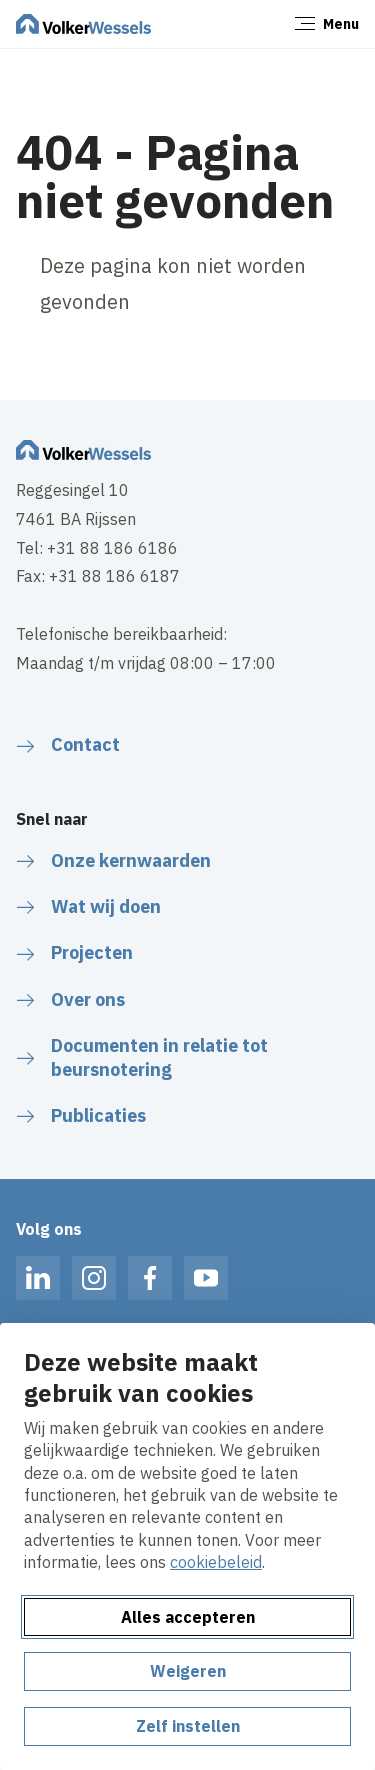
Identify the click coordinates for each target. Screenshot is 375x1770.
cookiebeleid (216, 1562)
